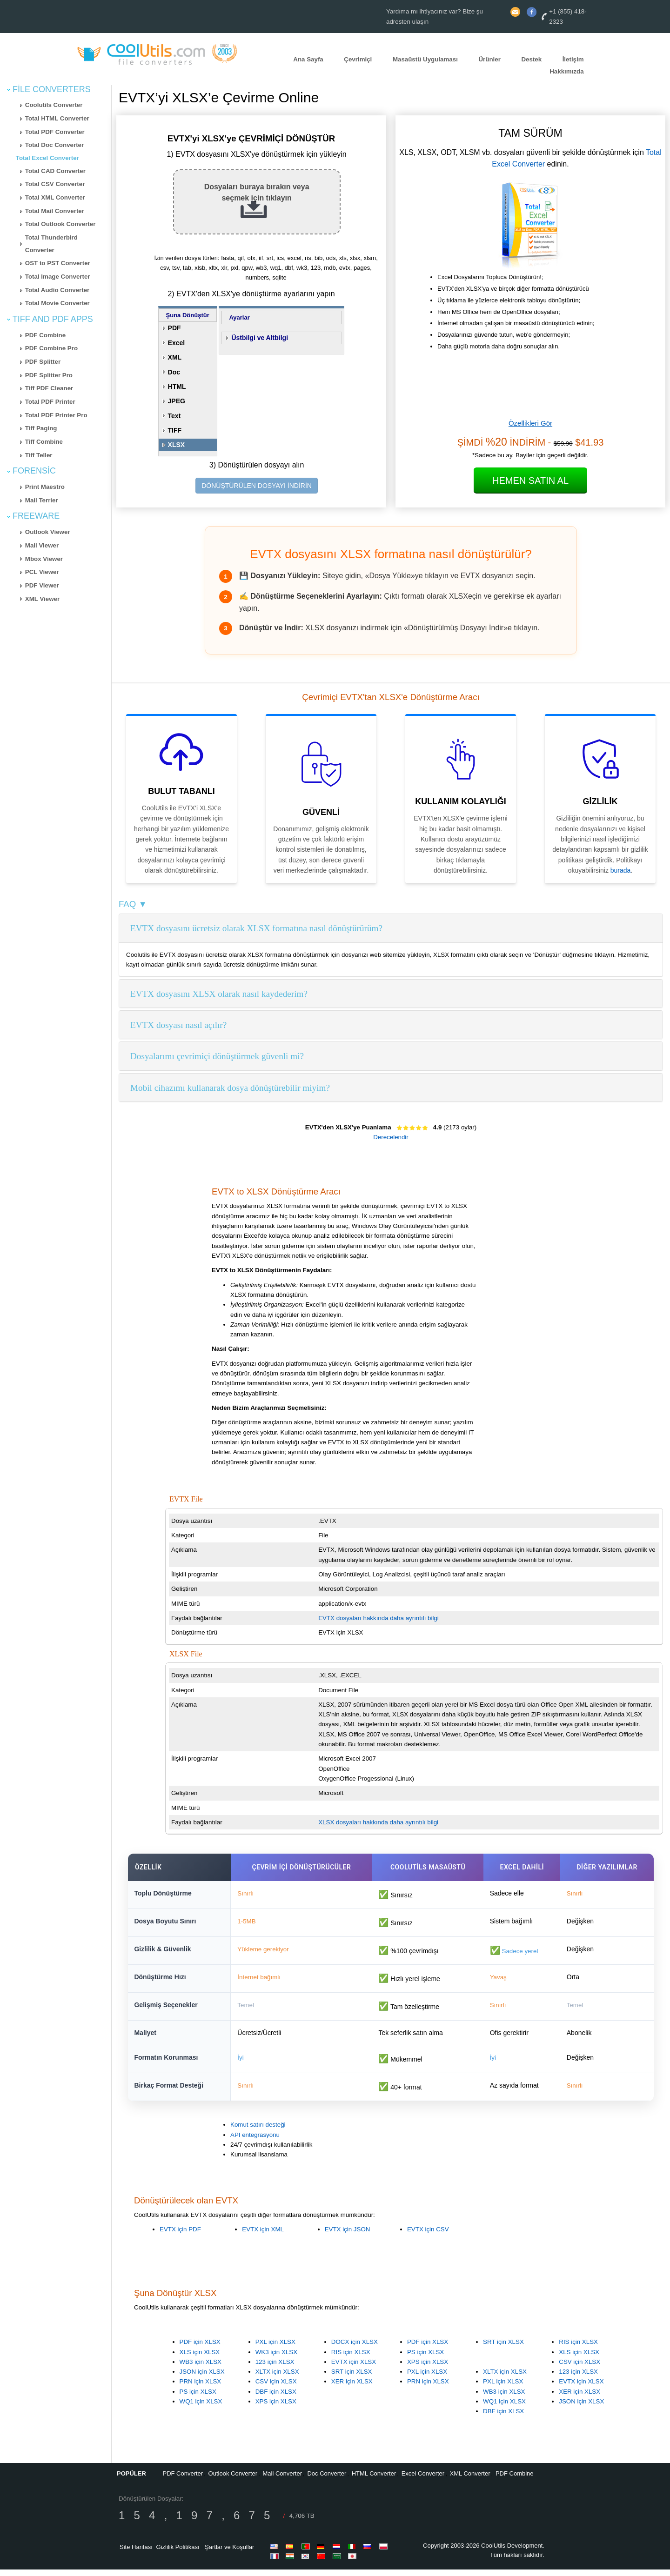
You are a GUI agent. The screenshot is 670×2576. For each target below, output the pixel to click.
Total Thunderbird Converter (51, 244)
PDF (174, 328)
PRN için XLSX (200, 2388)
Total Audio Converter (57, 290)
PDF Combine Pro (51, 348)
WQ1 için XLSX (201, 2407)
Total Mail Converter (54, 210)
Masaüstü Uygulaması (425, 59)
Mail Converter (282, 2479)
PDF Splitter (42, 361)
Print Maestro (45, 486)
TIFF (175, 430)
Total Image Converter (57, 276)
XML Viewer (42, 598)
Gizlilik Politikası (178, 2553)
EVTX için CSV (428, 2236)
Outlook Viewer (47, 531)
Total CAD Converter (55, 170)
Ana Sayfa (308, 59)
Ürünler (489, 59)
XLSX (176, 444)
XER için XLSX (352, 2388)
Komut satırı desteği (258, 2131)
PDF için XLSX (200, 2348)
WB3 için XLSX (200, 2368)
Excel (176, 343)
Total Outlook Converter (60, 223)
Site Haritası (136, 2553)
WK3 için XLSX (276, 2358)
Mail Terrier (41, 500)
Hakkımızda (566, 71)
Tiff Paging (41, 428)
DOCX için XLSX (354, 2348)
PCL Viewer (42, 571)
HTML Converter (374, 2479)
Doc (174, 372)
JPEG (176, 401)
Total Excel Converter (47, 157)
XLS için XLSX (200, 2358)
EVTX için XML (263, 2236)
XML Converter (470, 2479)
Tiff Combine (44, 441)
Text (174, 416)
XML (175, 357)
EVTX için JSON (347, 2236)
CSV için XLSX (276, 2388)
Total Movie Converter (57, 303)
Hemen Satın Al (530, 480)
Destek (531, 59)
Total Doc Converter (54, 144)
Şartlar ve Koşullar (229, 2553)
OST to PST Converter (57, 263)
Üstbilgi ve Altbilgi (259, 337)
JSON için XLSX (202, 2378)
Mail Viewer (42, 545)
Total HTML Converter (57, 118)
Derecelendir (391, 1137)
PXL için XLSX (275, 2348)
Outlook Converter (233, 2479)
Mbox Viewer (44, 558)
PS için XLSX (198, 2398)
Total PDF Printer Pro (56, 415)
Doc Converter (326, 2479)
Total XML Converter (55, 197)
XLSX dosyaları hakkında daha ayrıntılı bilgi (378, 1822)
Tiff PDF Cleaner (49, 388)
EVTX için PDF (180, 2236)
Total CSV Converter (55, 183)
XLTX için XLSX (277, 2378)
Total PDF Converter (55, 131)
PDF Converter (182, 2479)
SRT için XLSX (351, 2378)
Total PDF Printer (50, 401)
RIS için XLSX (350, 2358)
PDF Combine (45, 335)
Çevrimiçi (358, 59)
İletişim (573, 59)
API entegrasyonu (255, 2141)
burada (620, 870)
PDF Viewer (42, 585)
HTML (177, 386)
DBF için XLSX (275, 2398)
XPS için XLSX (275, 2407)
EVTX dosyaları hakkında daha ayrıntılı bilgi (378, 1618)
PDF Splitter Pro (49, 375)
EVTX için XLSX (353, 2368)
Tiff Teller (39, 455)
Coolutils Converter (54, 104)
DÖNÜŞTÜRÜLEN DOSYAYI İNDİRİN (256, 485)
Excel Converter (423, 2479)
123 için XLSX (275, 2368)
